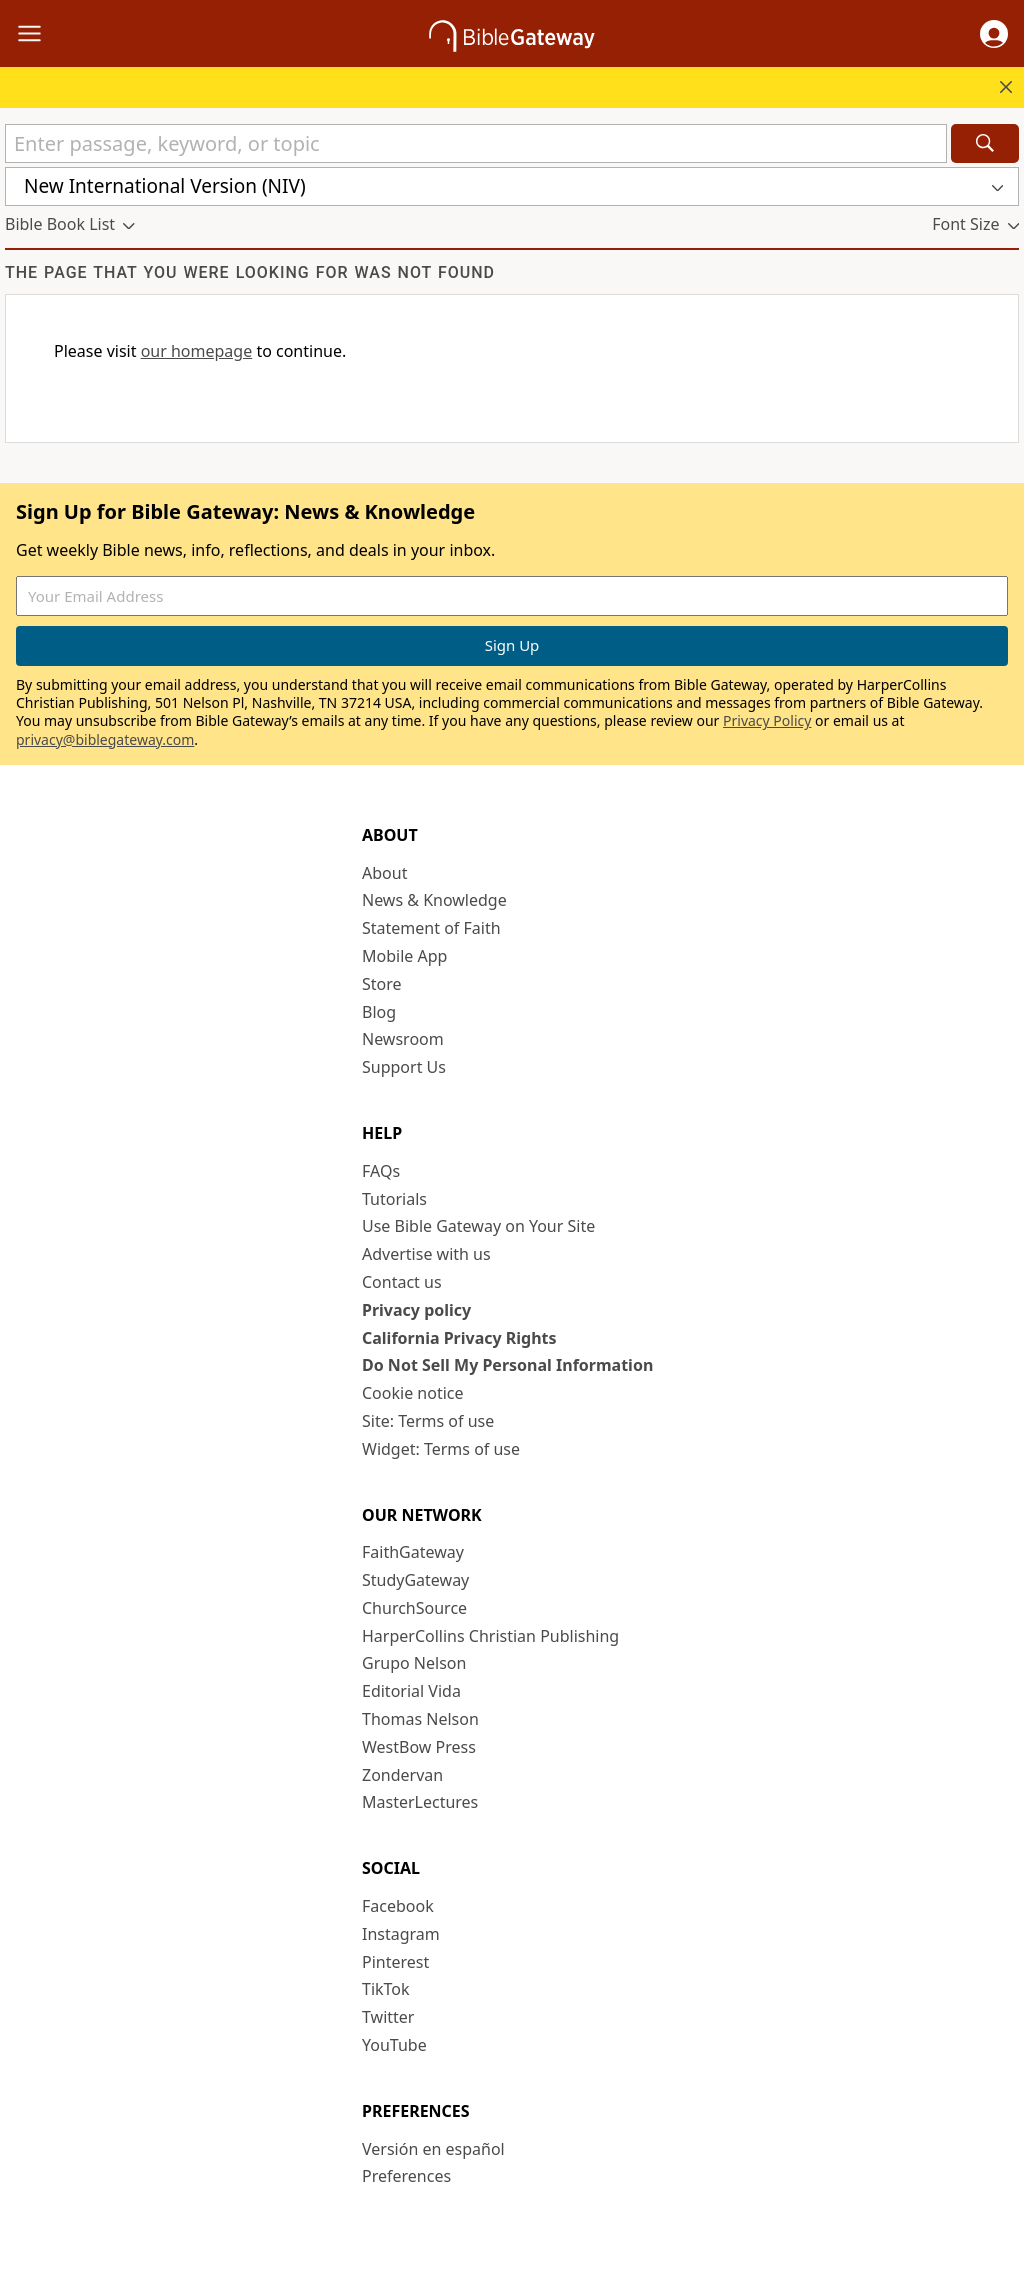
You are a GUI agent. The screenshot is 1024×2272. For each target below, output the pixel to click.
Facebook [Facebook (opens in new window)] (398, 1906)
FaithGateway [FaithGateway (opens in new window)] (413, 1552)
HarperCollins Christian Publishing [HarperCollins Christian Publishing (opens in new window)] (490, 1636)
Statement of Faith (431, 928)
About (384, 873)
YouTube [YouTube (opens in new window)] (394, 2045)
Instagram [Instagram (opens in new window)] (401, 1934)
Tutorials (394, 1199)
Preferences (406, 2176)
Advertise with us (426, 1254)
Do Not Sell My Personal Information (507, 1365)
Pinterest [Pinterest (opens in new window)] (395, 1962)
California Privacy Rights (459, 1338)
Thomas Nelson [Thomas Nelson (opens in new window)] (420, 1719)
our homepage (197, 351)
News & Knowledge (434, 900)
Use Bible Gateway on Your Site (478, 1226)
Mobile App (404, 956)
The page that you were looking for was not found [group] (250, 272)
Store (382, 984)
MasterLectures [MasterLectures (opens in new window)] (420, 1802)
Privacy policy (416, 1310)
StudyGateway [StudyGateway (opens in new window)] (415, 1580)
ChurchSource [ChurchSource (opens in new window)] (414, 1608)
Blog (379, 1012)
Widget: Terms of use (441, 1449)
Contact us (402, 1282)
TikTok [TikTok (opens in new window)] (386, 1989)
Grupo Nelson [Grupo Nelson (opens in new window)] (414, 1663)
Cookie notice (413, 1393)
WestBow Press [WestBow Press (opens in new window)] (419, 1747)
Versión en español (433, 2149)
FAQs (381, 1171)
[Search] (985, 143)
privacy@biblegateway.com (105, 739)
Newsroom (403, 1039)
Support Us (404, 1067)
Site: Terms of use (428, 1421)
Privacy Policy (767, 720)
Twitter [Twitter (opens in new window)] (388, 2017)
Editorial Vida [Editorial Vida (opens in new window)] (411, 1691)
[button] (994, 34)
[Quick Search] (476, 143)
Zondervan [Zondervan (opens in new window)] (402, 1775)
